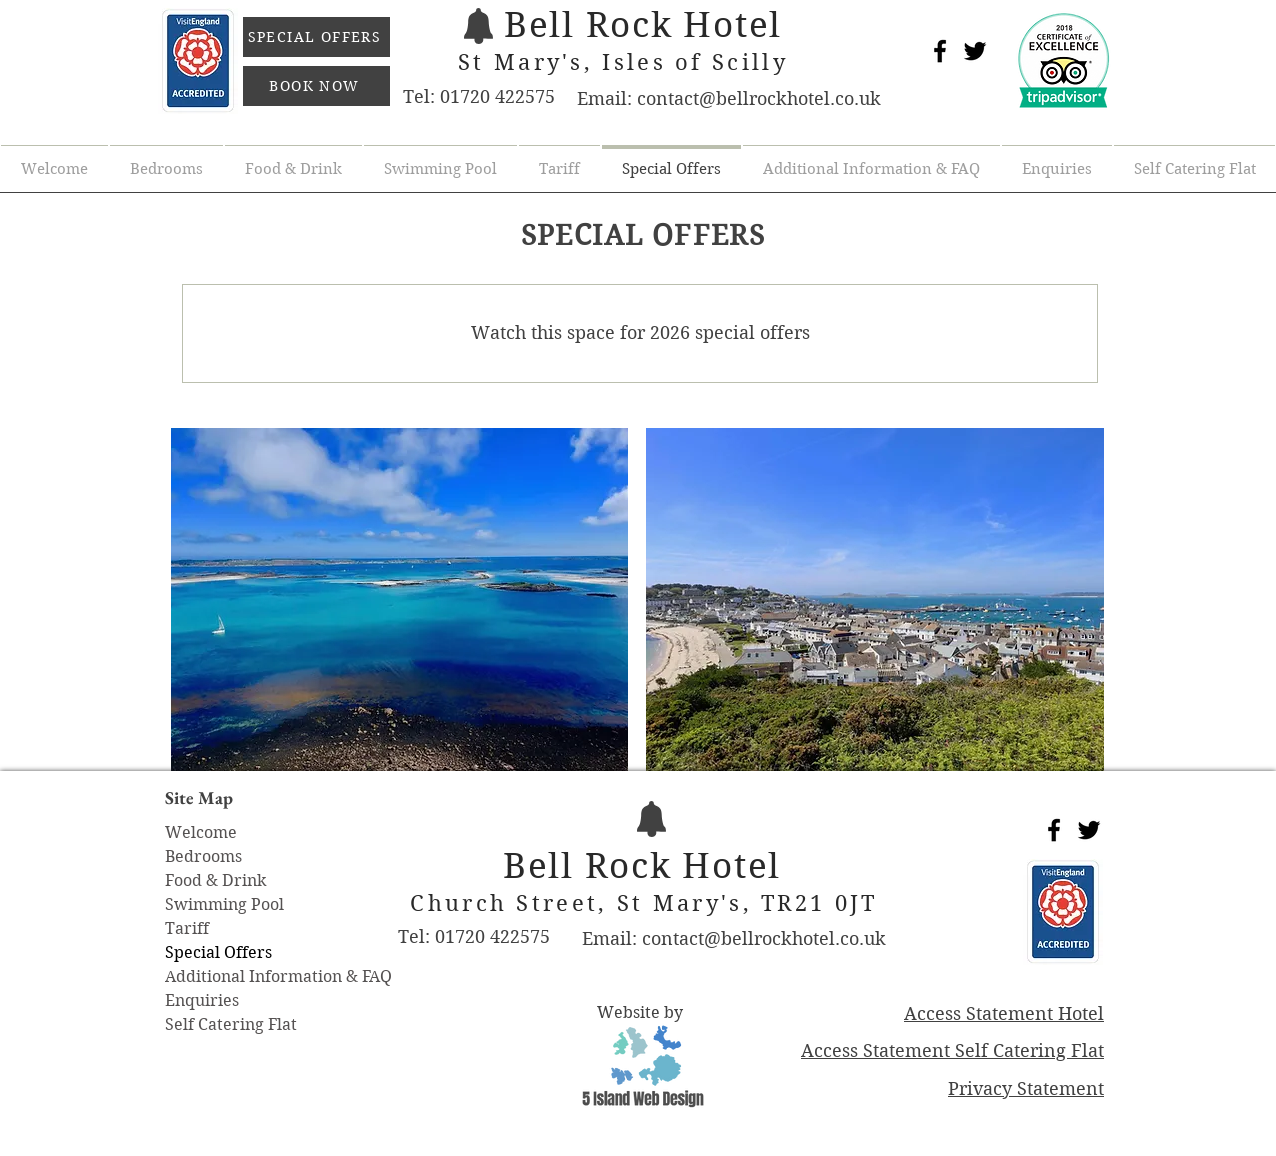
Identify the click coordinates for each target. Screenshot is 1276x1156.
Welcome (201, 832)
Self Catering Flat (231, 1024)
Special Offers (218, 952)
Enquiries (202, 1000)
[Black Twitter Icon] (975, 51)
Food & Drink (215, 880)
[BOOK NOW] (316, 86)
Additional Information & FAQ (278, 976)
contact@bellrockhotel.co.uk (759, 98)
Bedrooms (203, 856)
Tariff (187, 928)
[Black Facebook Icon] (940, 51)
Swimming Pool (224, 904)
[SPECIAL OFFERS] (316, 37)
